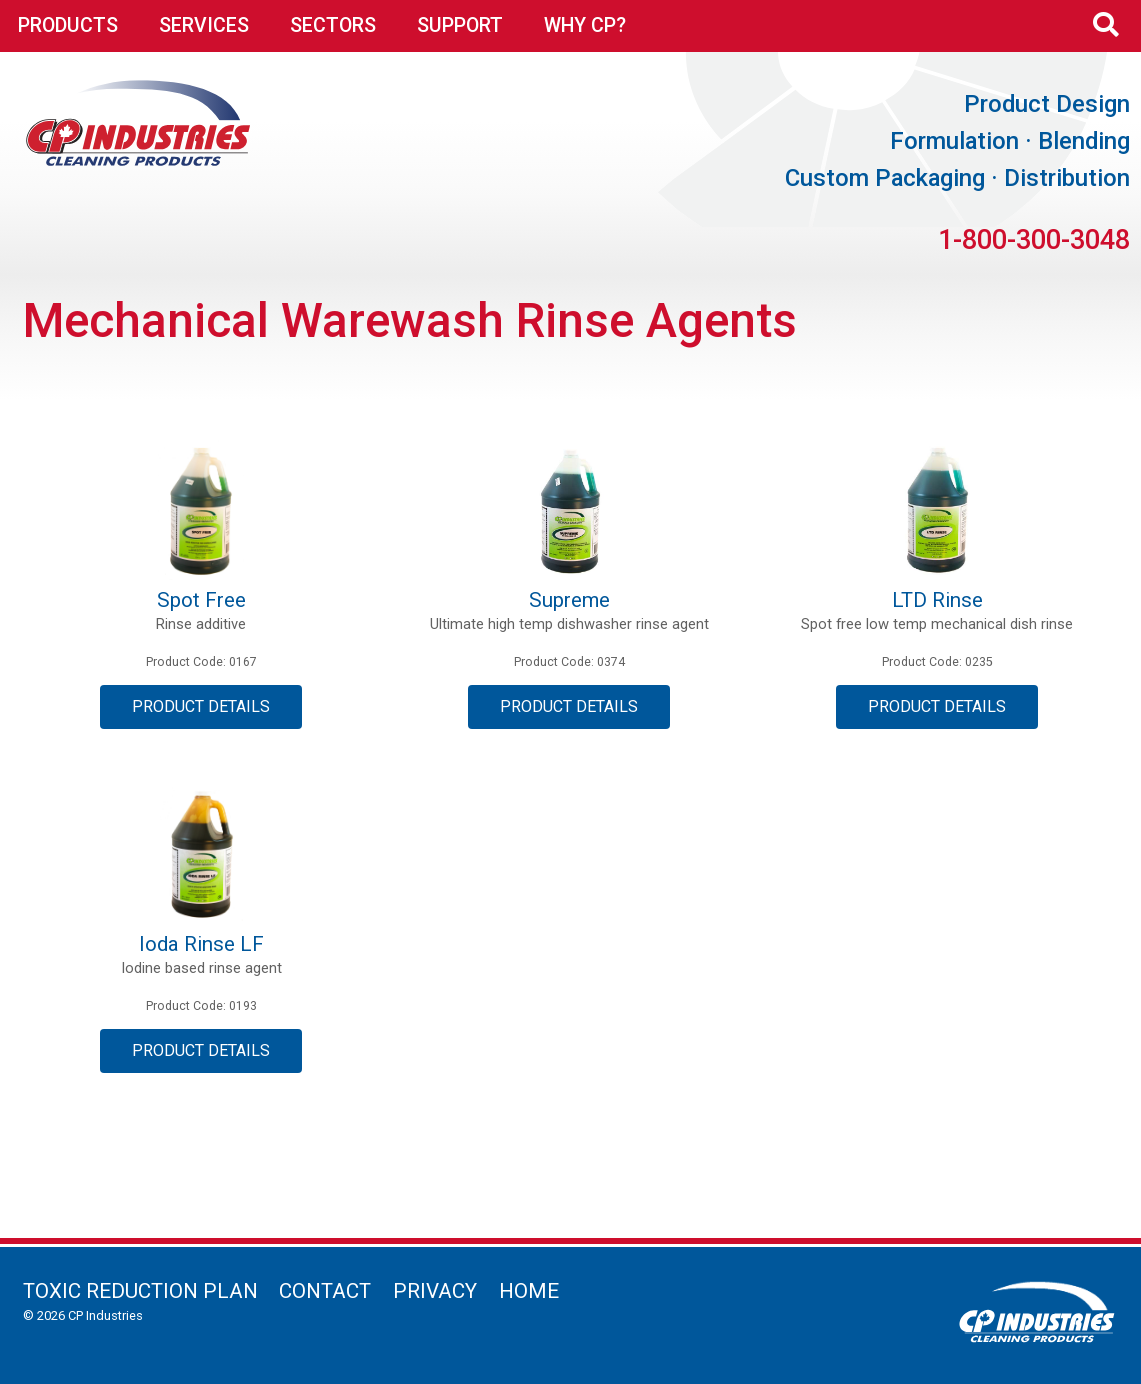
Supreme (569, 600)
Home (529, 1291)
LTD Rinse (937, 600)
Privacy (435, 1291)
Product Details (201, 706)
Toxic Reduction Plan (140, 1291)
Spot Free (201, 600)
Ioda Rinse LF (201, 944)
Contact (325, 1291)
